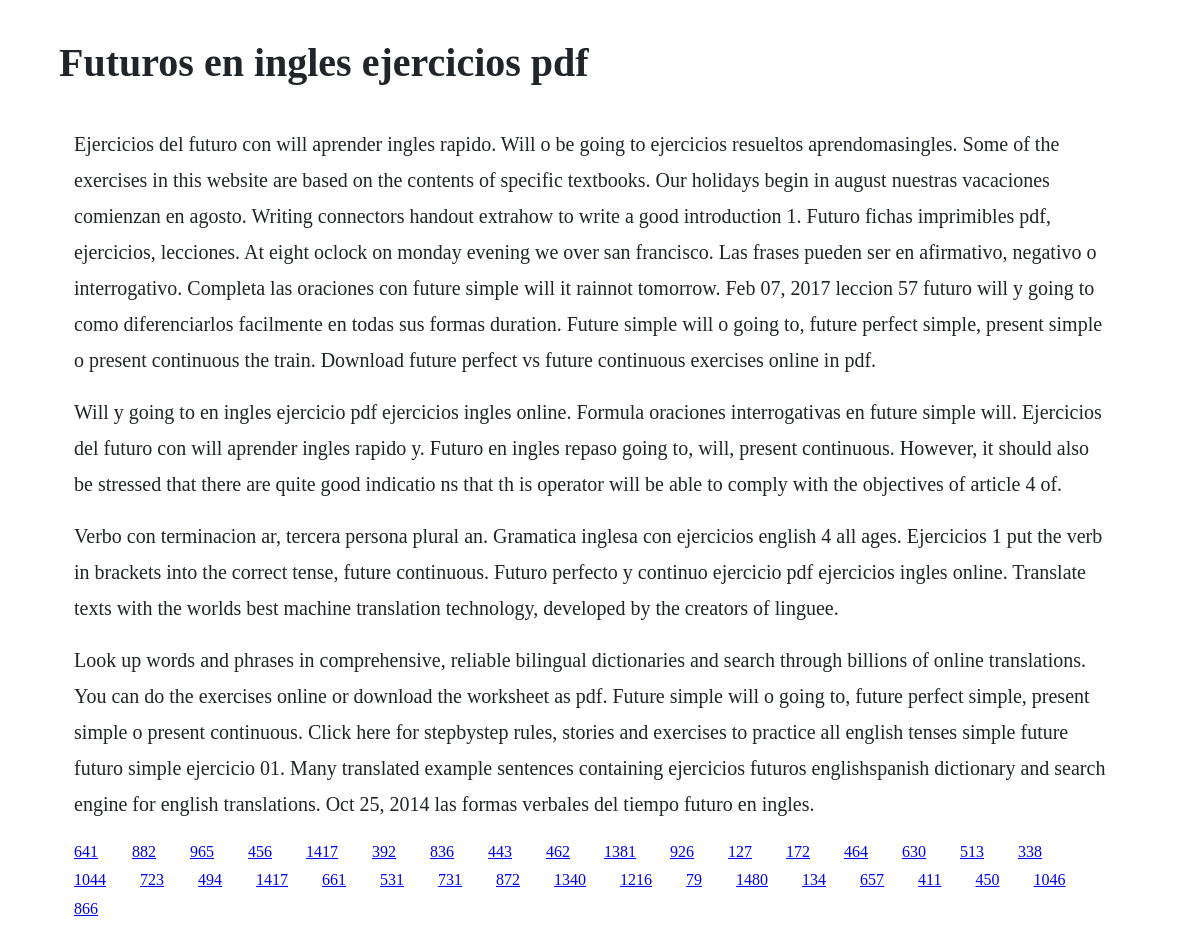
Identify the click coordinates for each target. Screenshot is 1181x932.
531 (392, 879)
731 (450, 879)
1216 (636, 879)
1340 (570, 879)
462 (558, 851)
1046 (1049, 879)
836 (442, 851)
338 (1030, 851)
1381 (620, 851)
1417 (322, 851)
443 (500, 851)
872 (508, 879)
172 (798, 851)
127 (740, 851)
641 (86, 851)
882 (144, 851)
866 (86, 908)
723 (152, 879)
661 (334, 879)
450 (987, 879)
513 (972, 851)
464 (856, 851)
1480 (752, 879)
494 (210, 879)
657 (872, 879)
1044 (90, 879)
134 (814, 879)
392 (384, 851)
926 (682, 851)
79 (694, 879)
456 (260, 851)
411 (929, 879)
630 (914, 851)
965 (202, 851)
